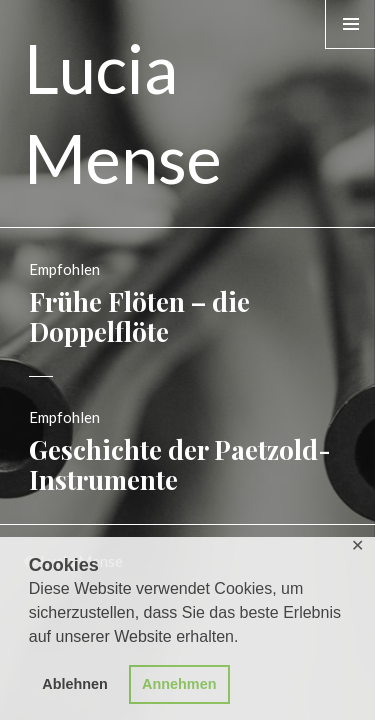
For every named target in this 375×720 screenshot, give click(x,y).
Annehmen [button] (179, 684)
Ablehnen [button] (75, 684)
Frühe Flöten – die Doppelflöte (139, 316)
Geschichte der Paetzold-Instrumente (180, 464)
